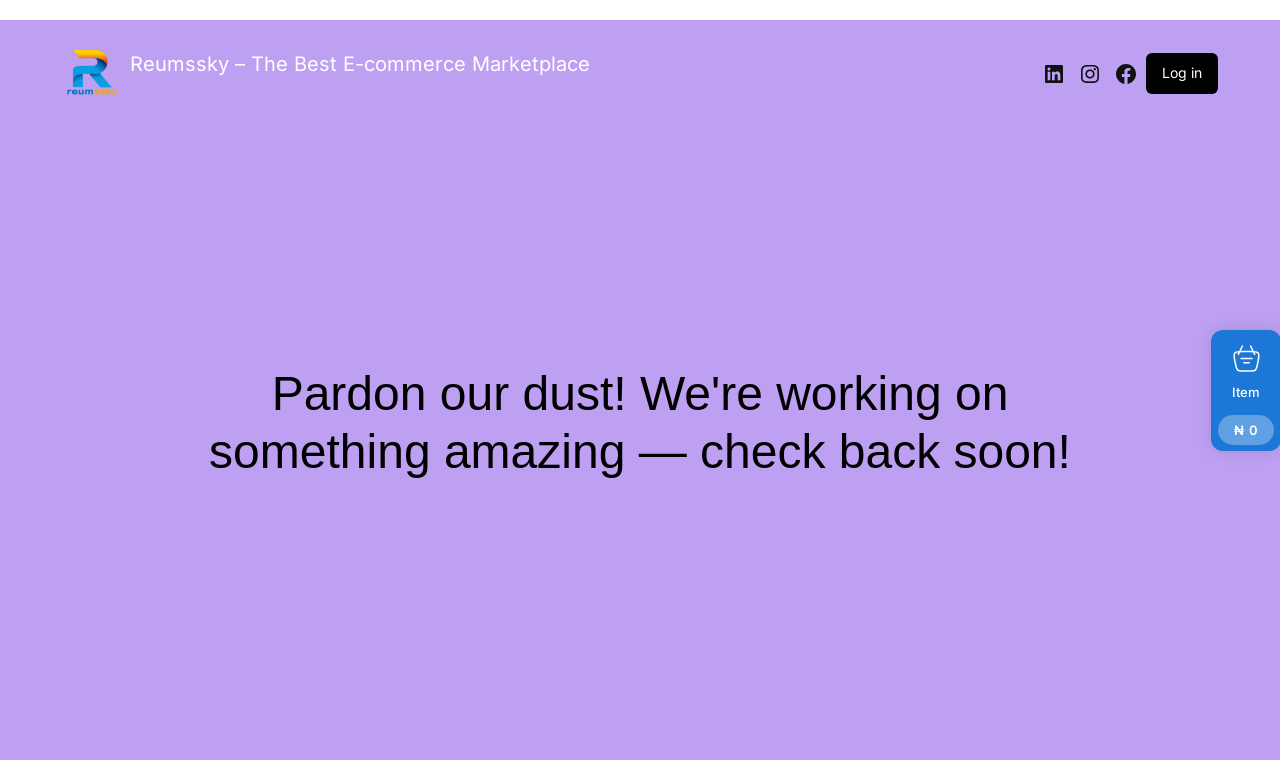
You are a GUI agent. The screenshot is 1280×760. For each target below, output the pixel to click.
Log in (1182, 72)
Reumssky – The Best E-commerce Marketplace (360, 64)
